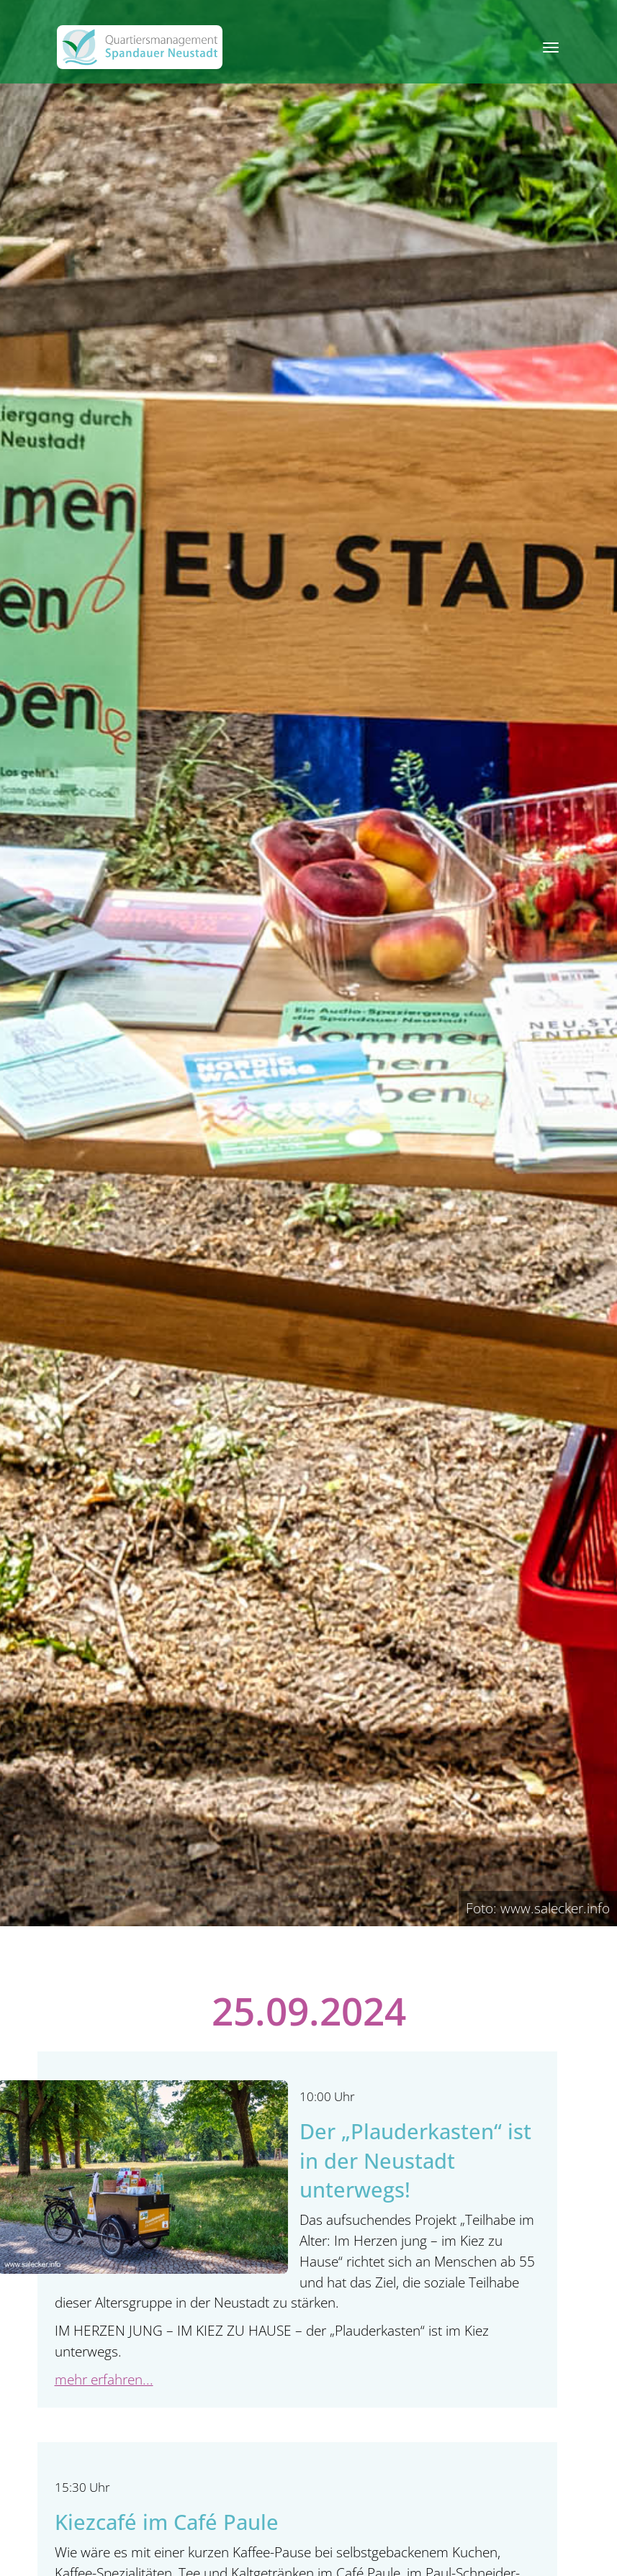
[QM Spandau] (139, 47)
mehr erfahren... (104, 2379)
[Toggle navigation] (550, 47)
